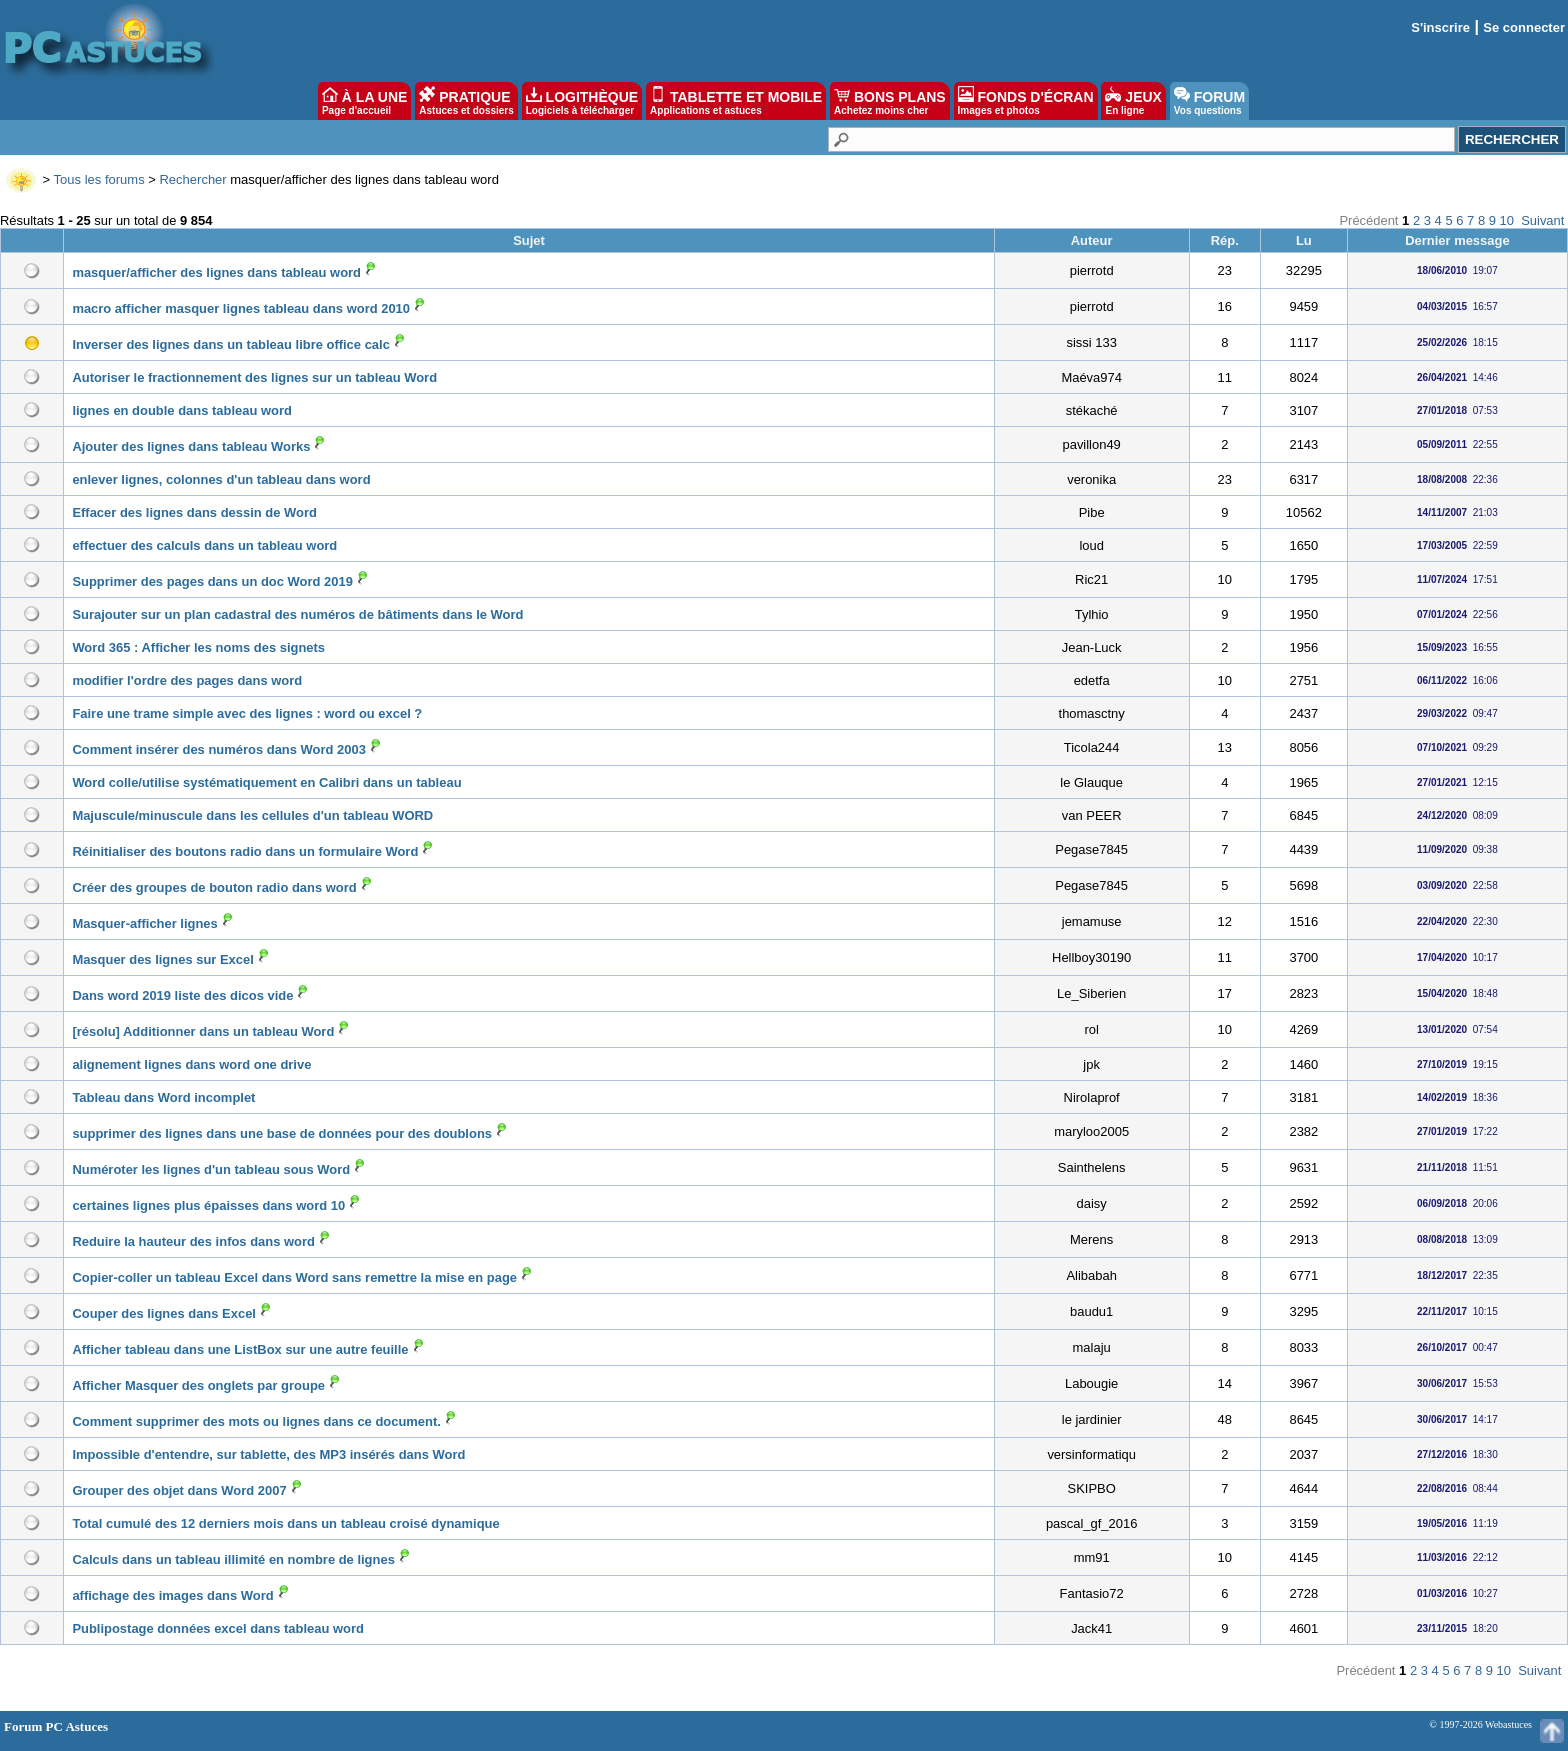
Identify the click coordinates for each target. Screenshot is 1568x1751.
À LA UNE (364, 101)
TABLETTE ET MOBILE (736, 101)
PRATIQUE (466, 101)
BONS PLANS (890, 101)
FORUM (1209, 101)
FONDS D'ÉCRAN (1026, 101)
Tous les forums (99, 179)
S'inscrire (1440, 27)
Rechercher (192, 179)
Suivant (1542, 220)
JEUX (1133, 101)
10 (1507, 220)
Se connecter (1524, 27)
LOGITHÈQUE (582, 101)
